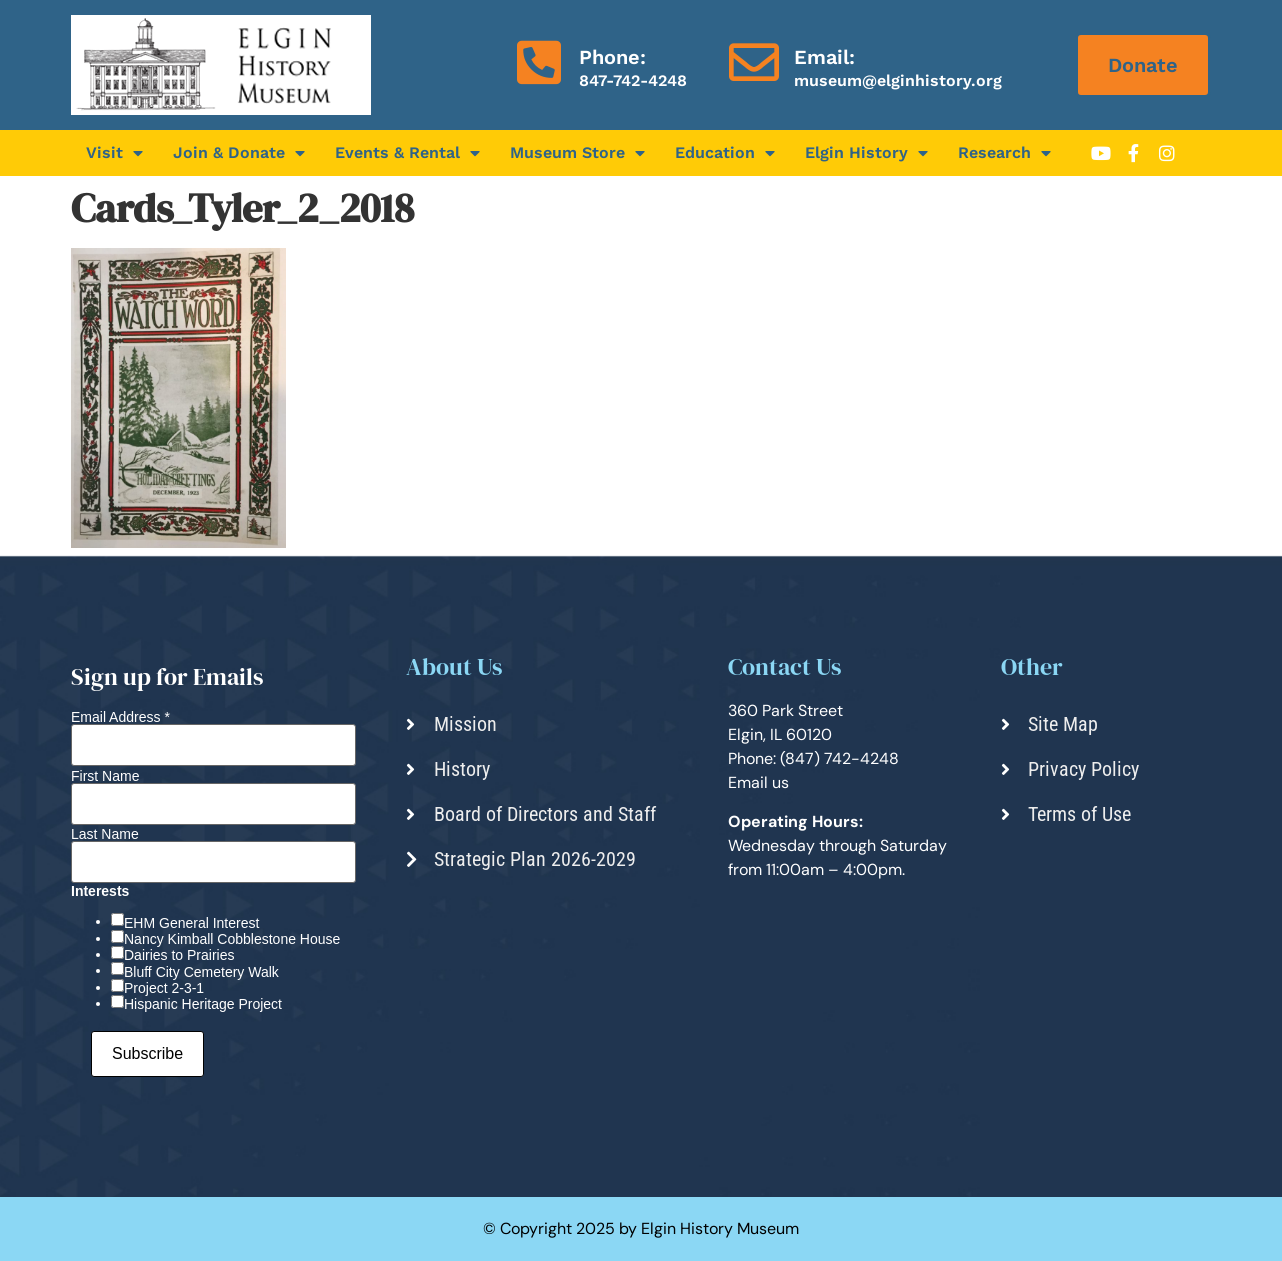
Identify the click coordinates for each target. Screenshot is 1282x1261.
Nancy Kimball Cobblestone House (232, 939)
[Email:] (754, 62)
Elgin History (866, 153)
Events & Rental (407, 153)
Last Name (105, 834)
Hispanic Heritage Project (203, 1004)
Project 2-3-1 (164, 988)
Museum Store (577, 153)
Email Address (120, 717)
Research (1004, 153)
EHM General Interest (191, 923)
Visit (114, 153)
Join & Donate (239, 153)
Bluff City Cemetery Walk (201, 972)
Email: (824, 57)
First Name (105, 776)
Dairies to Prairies (179, 955)
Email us (758, 782)
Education (725, 153)
